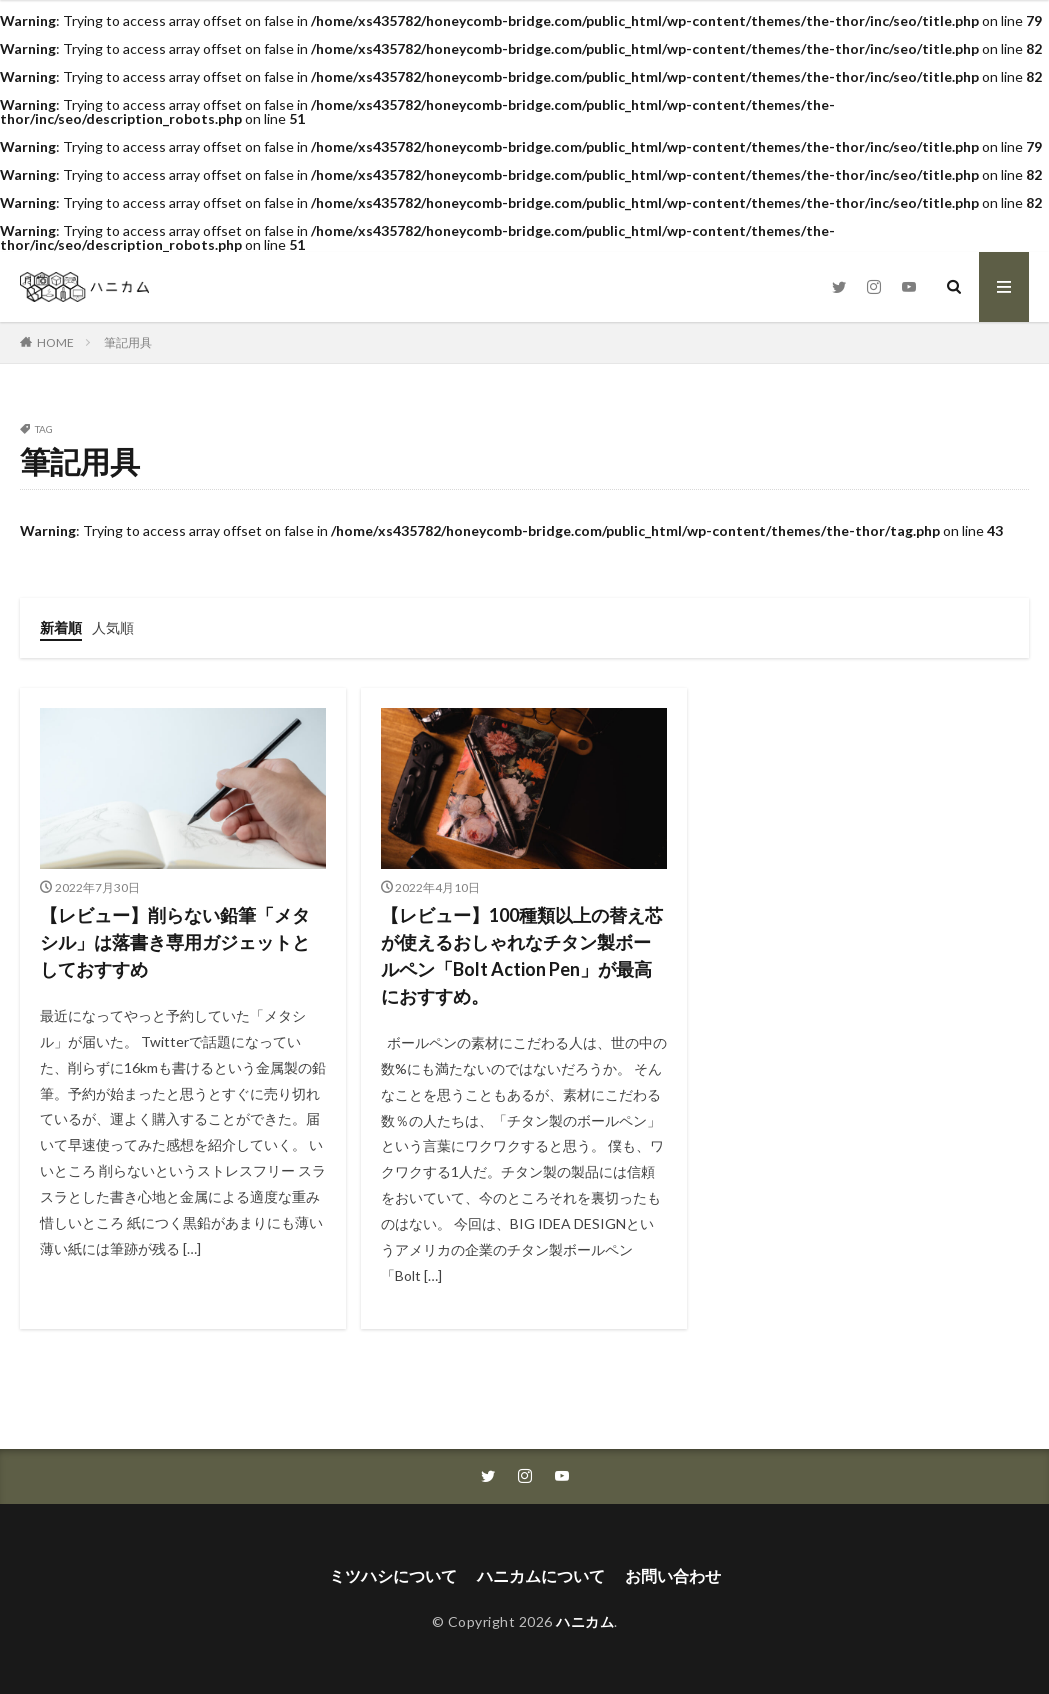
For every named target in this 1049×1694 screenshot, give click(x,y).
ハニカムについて (541, 1575)
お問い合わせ (673, 1575)
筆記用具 (128, 342)
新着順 (61, 627)
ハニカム (585, 1621)
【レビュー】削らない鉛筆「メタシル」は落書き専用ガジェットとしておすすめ (175, 942)
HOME (55, 342)
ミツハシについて (393, 1575)
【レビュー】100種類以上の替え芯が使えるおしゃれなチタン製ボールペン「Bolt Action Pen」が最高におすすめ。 (522, 955)
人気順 (113, 627)
